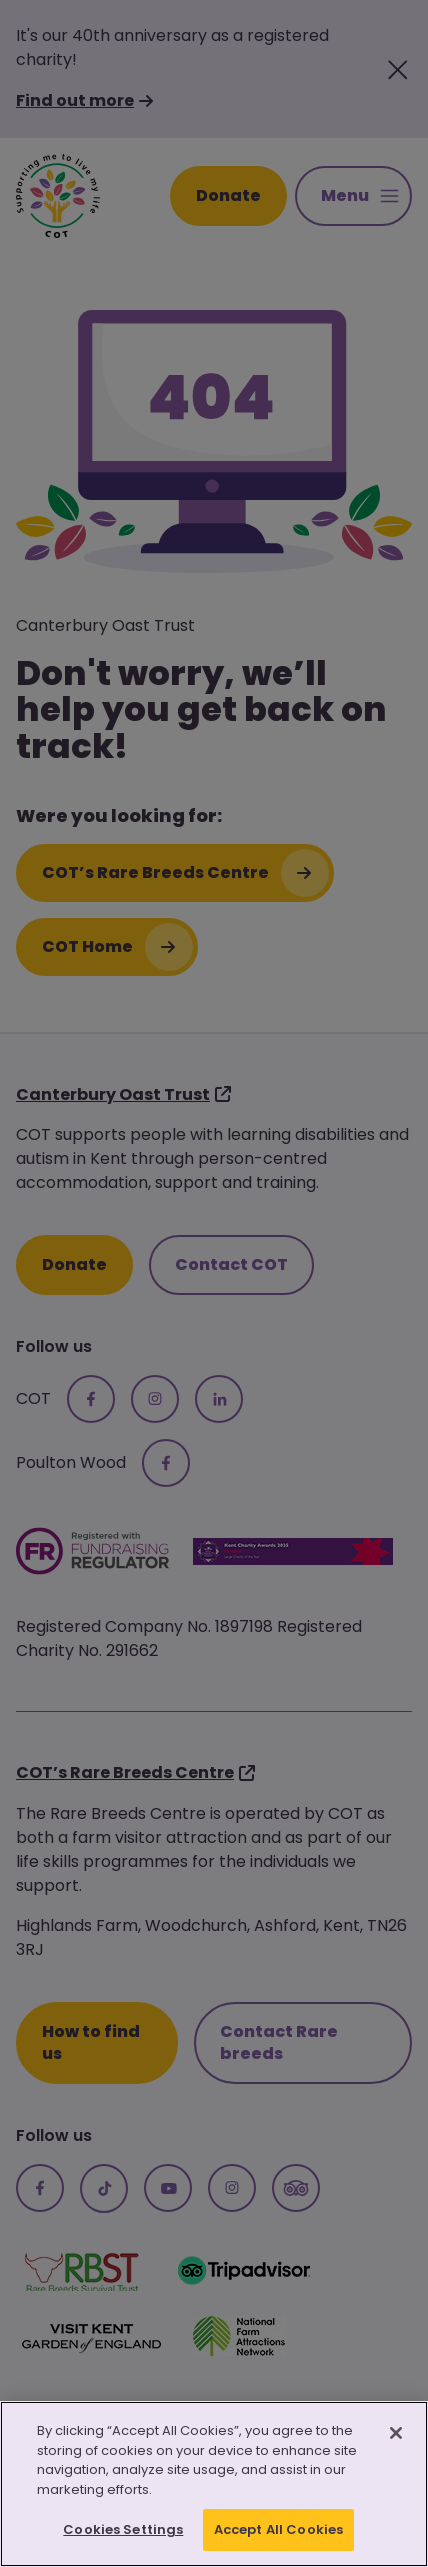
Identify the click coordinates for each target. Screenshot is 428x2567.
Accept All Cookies (278, 2529)
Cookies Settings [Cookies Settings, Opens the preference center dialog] (123, 2529)
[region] (214, 2484)
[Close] (396, 2433)
